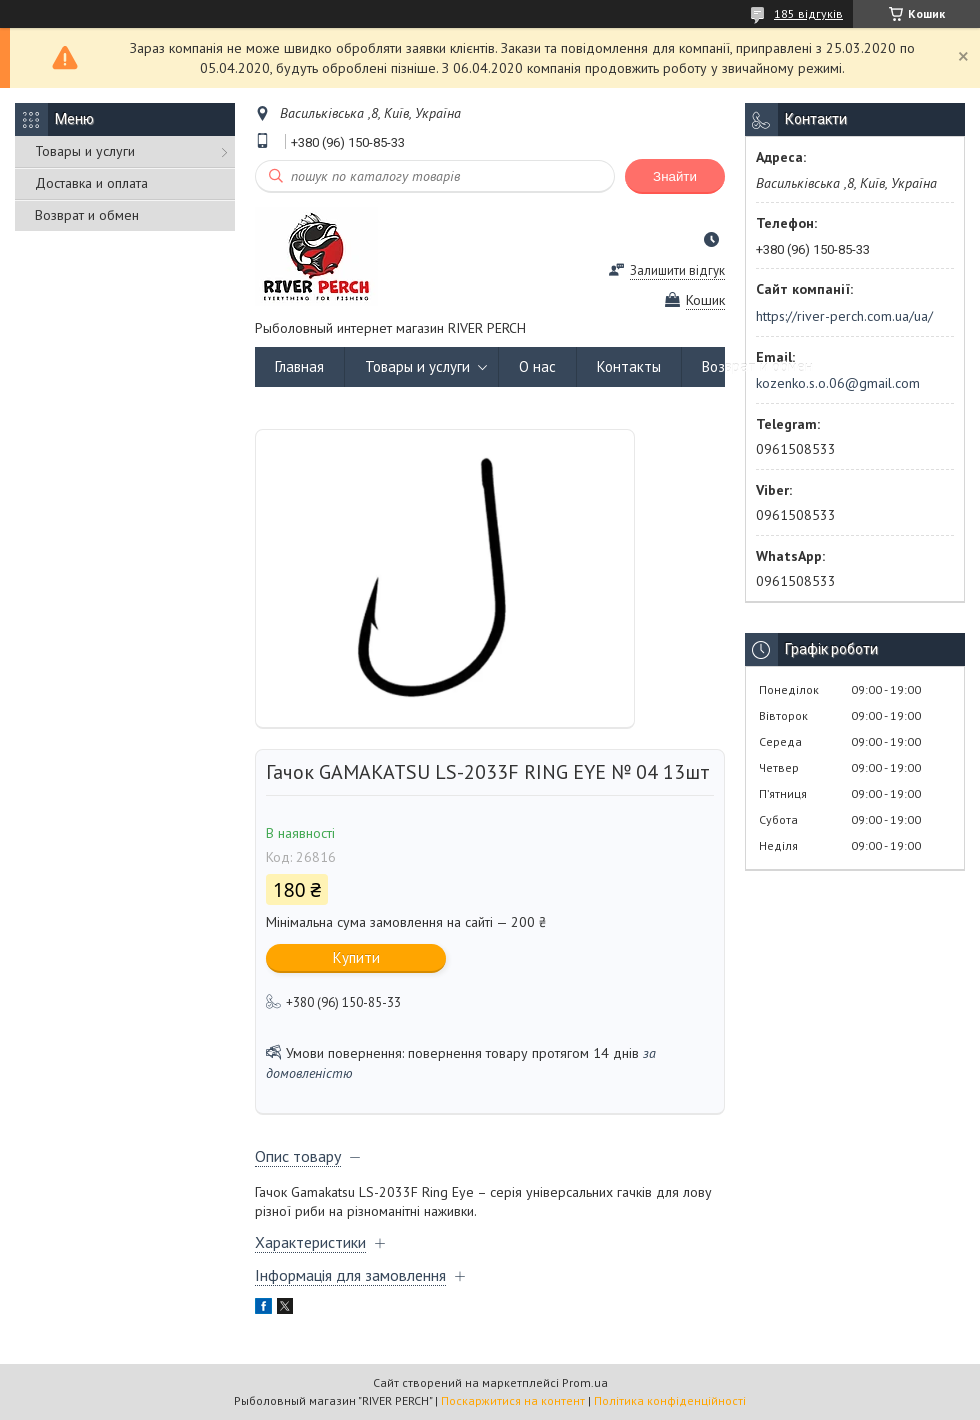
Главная (299, 366)
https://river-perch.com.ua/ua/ (844, 316)
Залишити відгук (677, 270)
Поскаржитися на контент (513, 1400)
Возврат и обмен (87, 215)
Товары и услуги (85, 151)
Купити (356, 957)
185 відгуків (808, 13)
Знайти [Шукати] (675, 176)
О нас (537, 366)
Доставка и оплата (91, 183)
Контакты (629, 366)
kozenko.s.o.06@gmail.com (838, 383)
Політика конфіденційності (670, 1400)
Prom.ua (585, 1382)
